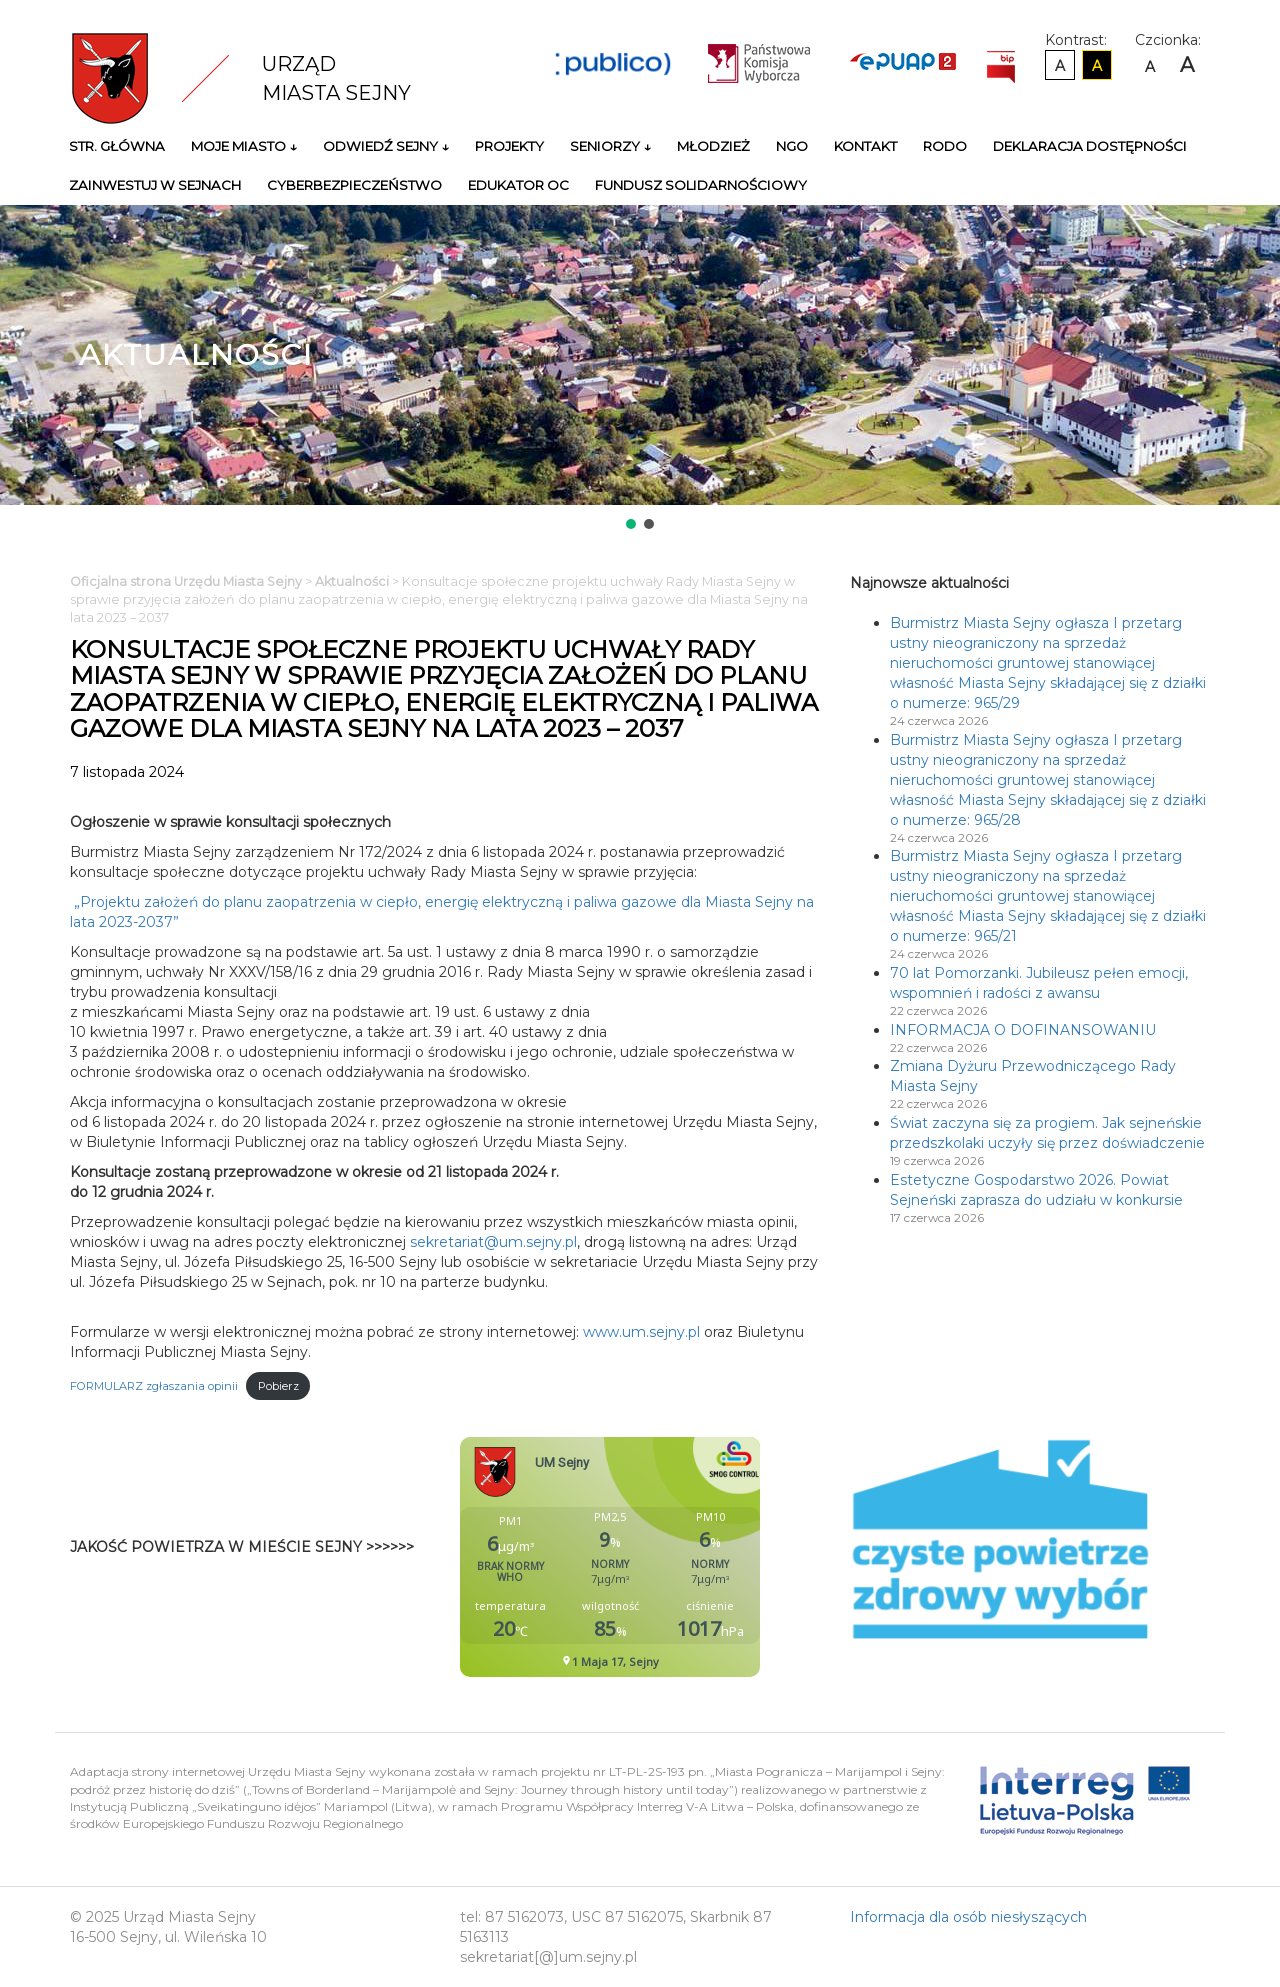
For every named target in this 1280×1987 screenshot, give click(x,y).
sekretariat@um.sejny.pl (493, 1242)
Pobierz (278, 1386)
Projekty (509, 146)
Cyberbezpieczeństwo (354, 185)
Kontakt (865, 146)
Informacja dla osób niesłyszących (968, 1917)
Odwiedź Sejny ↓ (386, 146)
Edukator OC (518, 185)
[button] (631, 524)
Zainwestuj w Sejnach (155, 185)
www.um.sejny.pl (641, 1332)
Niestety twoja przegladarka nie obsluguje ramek (660, 1557)
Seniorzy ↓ (610, 146)
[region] (640, 369)
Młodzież (713, 146)
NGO (792, 146)
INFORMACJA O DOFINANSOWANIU (1023, 1030)
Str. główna (117, 146)
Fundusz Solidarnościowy (701, 185)
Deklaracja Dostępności (1090, 146)
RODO (945, 146)
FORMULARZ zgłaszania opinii (154, 1386)
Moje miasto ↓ (244, 146)
